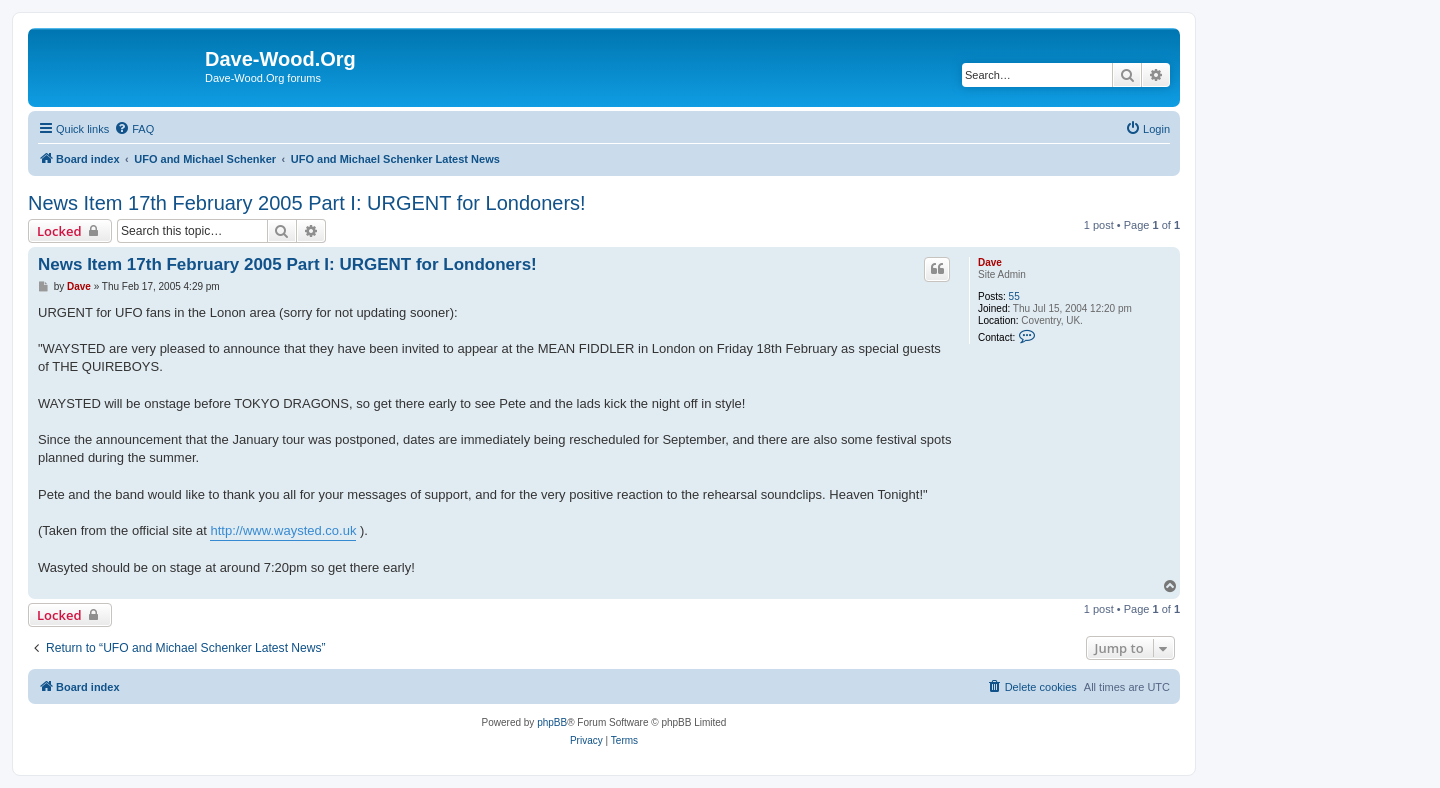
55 (1014, 296)
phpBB (552, 722)
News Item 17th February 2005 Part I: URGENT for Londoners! (307, 203)
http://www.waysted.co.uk (283, 530)
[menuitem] (134, 129)
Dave (990, 262)
